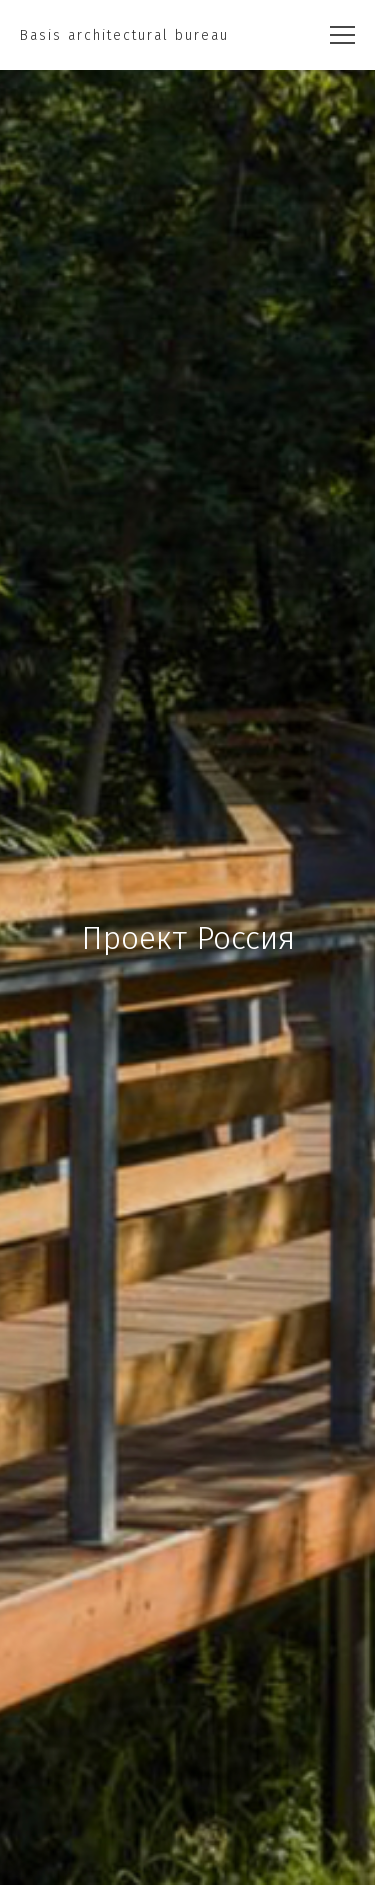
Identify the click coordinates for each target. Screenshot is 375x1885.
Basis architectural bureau (124, 35)
